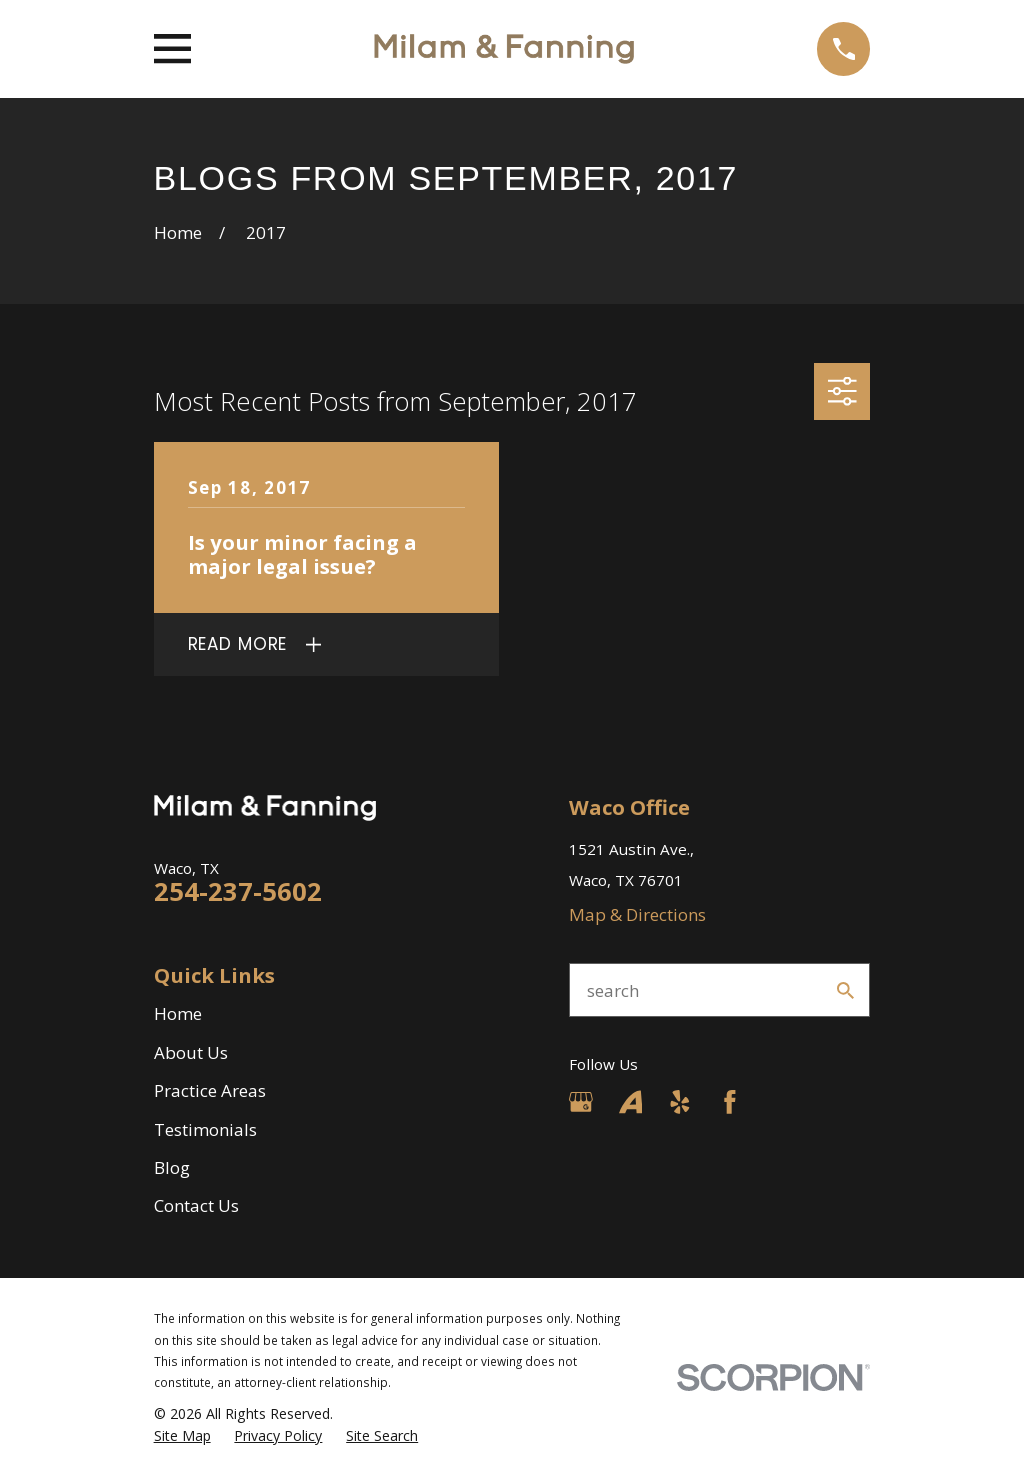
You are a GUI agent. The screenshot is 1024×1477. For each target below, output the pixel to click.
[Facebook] (730, 1102)
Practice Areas (210, 1090)
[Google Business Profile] (581, 1102)
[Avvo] (631, 1102)
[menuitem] (182, 1436)
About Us (191, 1052)
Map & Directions (637, 914)
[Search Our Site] (845, 990)
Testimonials (205, 1129)
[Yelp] (680, 1102)
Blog (172, 1167)
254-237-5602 (238, 891)
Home (178, 1013)
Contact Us (196, 1205)
